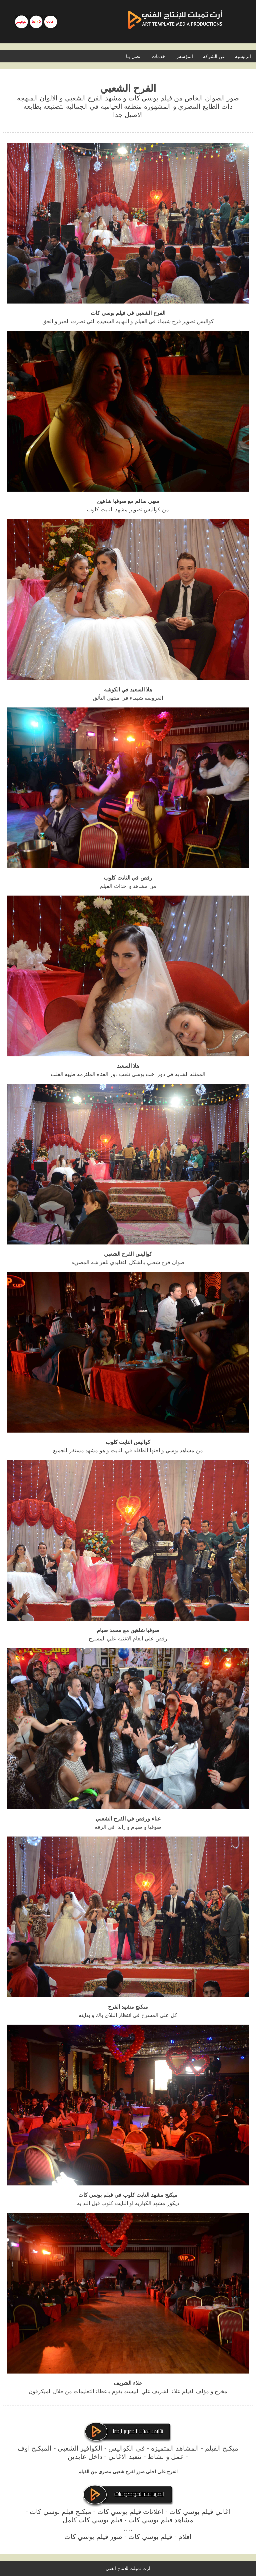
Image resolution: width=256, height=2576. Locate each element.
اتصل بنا (134, 56)
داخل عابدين (85, 2456)
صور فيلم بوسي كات (93, 2536)
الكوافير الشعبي (80, 2448)
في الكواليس (126, 2448)
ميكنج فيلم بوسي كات (60, 2511)
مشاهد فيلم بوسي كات (160, 2520)
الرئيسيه (243, 56)
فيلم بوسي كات (150, 2536)
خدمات (158, 56)
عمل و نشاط (166, 2456)
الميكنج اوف (35, 2448)
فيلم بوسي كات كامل (93, 2520)
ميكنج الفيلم (222, 2448)
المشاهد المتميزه (175, 2448)
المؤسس (184, 56)
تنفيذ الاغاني (125, 2456)
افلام (185, 2536)
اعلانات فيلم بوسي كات (130, 2511)
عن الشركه (214, 56)
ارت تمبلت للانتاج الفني (128, 2568)
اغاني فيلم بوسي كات (199, 2511)
